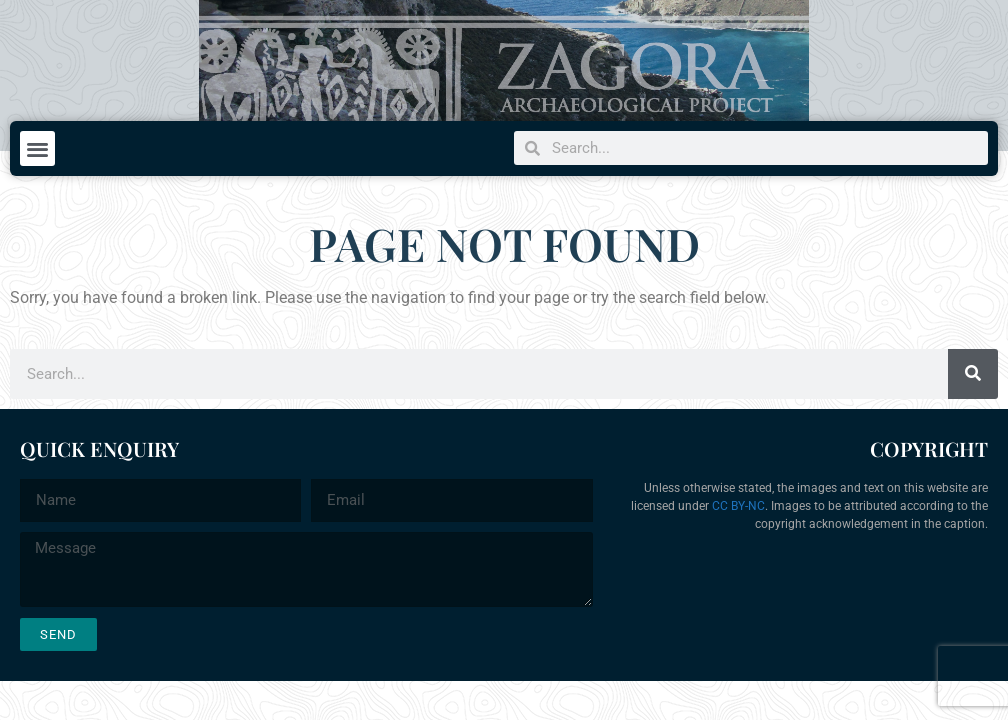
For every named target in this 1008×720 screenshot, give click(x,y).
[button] (37, 148)
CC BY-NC (738, 506)
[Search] (973, 374)
